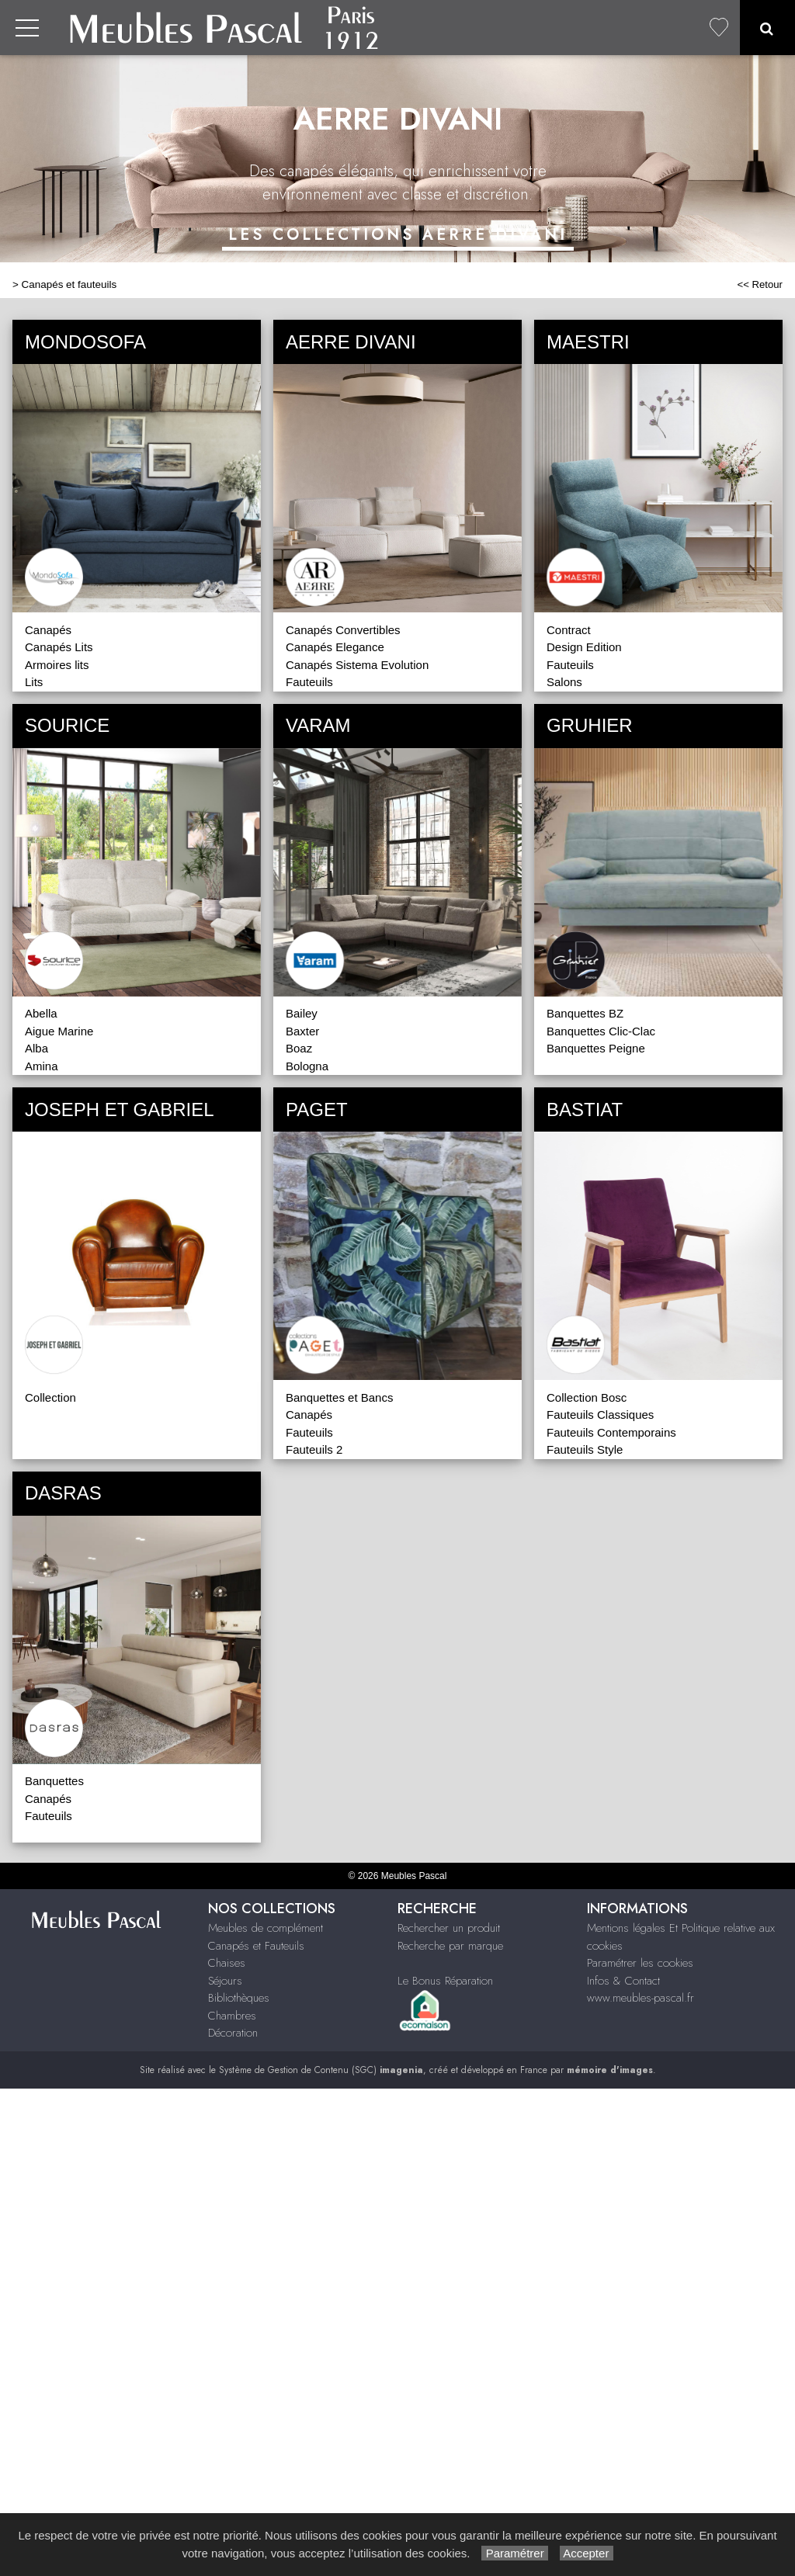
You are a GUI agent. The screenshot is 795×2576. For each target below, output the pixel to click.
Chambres (232, 2015)
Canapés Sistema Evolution (357, 664)
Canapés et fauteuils (69, 284)
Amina (41, 1066)
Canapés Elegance (335, 647)
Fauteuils (309, 681)
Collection (50, 1397)
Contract (569, 629)
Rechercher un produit (449, 1927)
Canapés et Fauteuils (256, 1945)
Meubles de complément (265, 1927)
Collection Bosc (587, 1397)
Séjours (225, 1980)
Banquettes (54, 1780)
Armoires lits (57, 664)
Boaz (299, 1048)
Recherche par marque (450, 1945)
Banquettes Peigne (596, 1048)
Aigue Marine (59, 1031)
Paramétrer (514, 2553)
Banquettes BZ (585, 1013)
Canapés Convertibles (343, 629)
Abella (41, 1013)
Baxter (302, 1031)
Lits (34, 681)
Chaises (226, 1962)
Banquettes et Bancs (339, 1397)
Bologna (307, 1066)
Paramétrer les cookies (640, 1962)
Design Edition (584, 647)
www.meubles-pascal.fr (640, 1997)
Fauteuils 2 (314, 1449)
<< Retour (760, 284)
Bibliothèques (238, 1997)
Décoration (233, 2032)
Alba (36, 1048)
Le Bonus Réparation (445, 1980)
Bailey (302, 1013)
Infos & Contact (623, 1980)
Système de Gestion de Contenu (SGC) (321, 2070)
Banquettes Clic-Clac (601, 1031)
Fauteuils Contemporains (611, 1432)
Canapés (48, 629)
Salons (564, 681)
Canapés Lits (59, 647)
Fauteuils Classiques (600, 1414)
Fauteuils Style (585, 1449)
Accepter (587, 2553)
